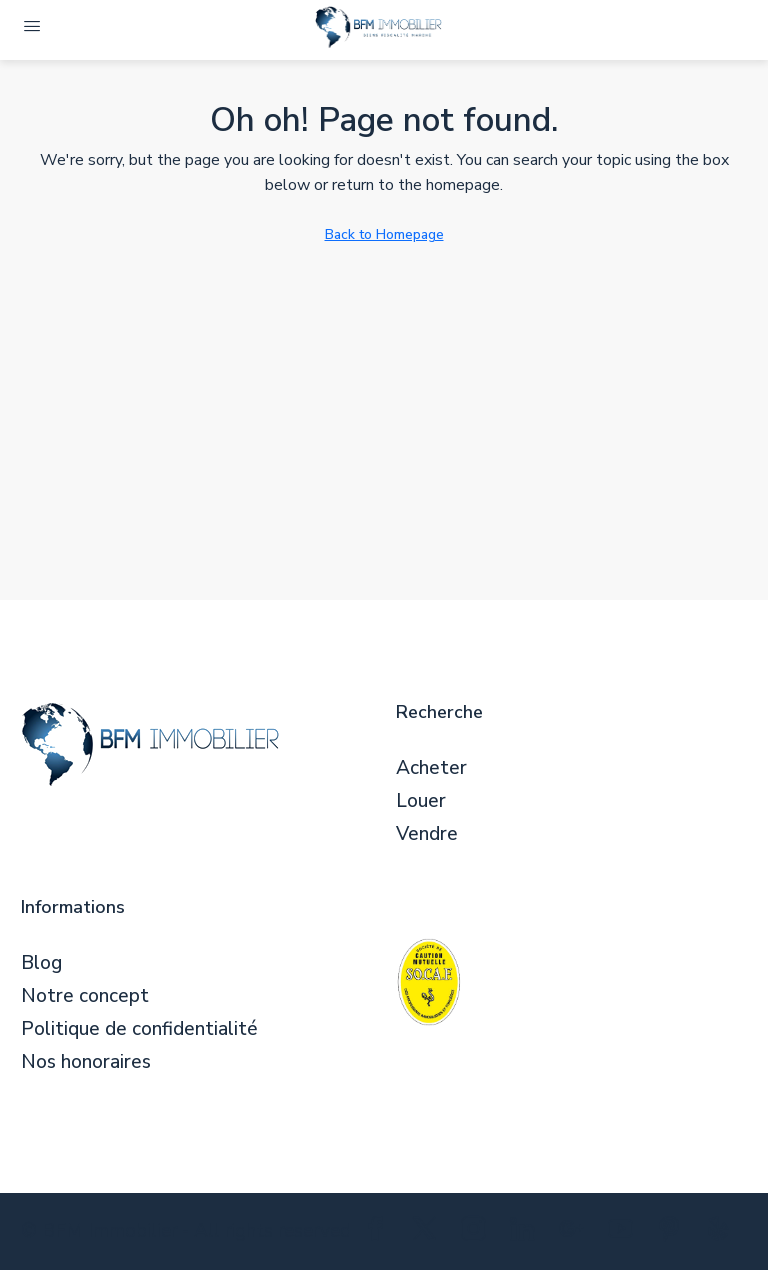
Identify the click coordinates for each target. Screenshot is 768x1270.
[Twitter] (428, 1233)
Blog (41, 963)
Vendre (427, 834)
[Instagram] (477, 1233)
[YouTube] (624, 1233)
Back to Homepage (384, 234)
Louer (421, 801)
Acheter (431, 768)
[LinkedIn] (526, 1233)
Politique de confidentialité (139, 1029)
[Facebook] (379, 1233)
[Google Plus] (575, 1233)
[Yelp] (722, 1233)
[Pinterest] (673, 1233)
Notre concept (85, 996)
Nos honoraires (86, 1062)
